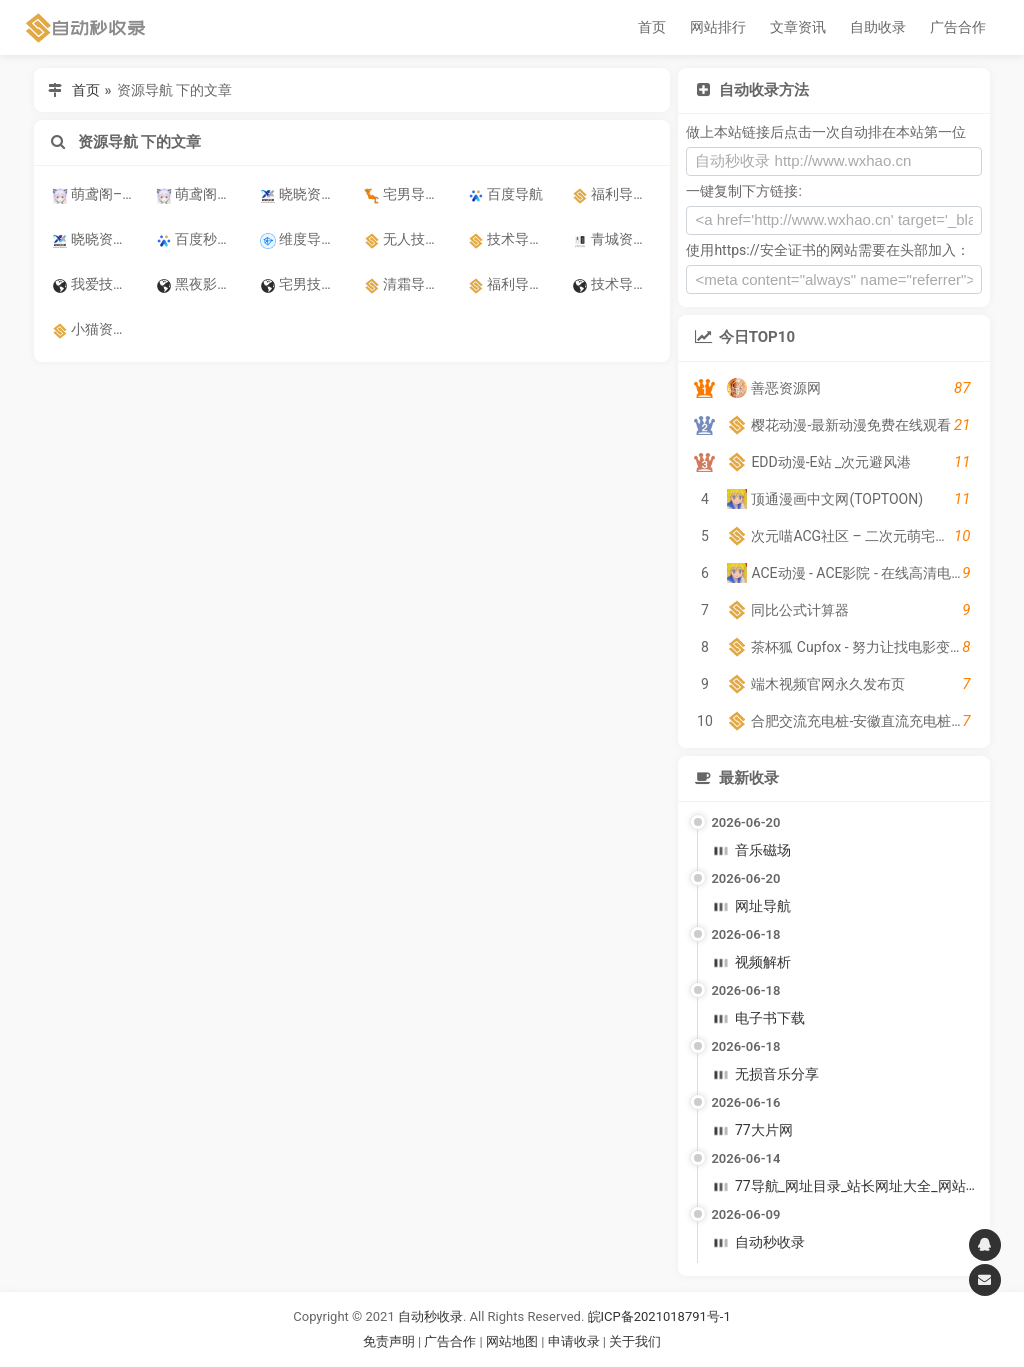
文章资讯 (798, 27)
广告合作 (958, 27)
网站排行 (718, 27)
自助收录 (878, 27)
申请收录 (574, 1341)
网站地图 (513, 1341)
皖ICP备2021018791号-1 (659, 1316)
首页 (652, 27)
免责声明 (389, 1341)
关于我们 (635, 1341)
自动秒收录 (430, 1316)
